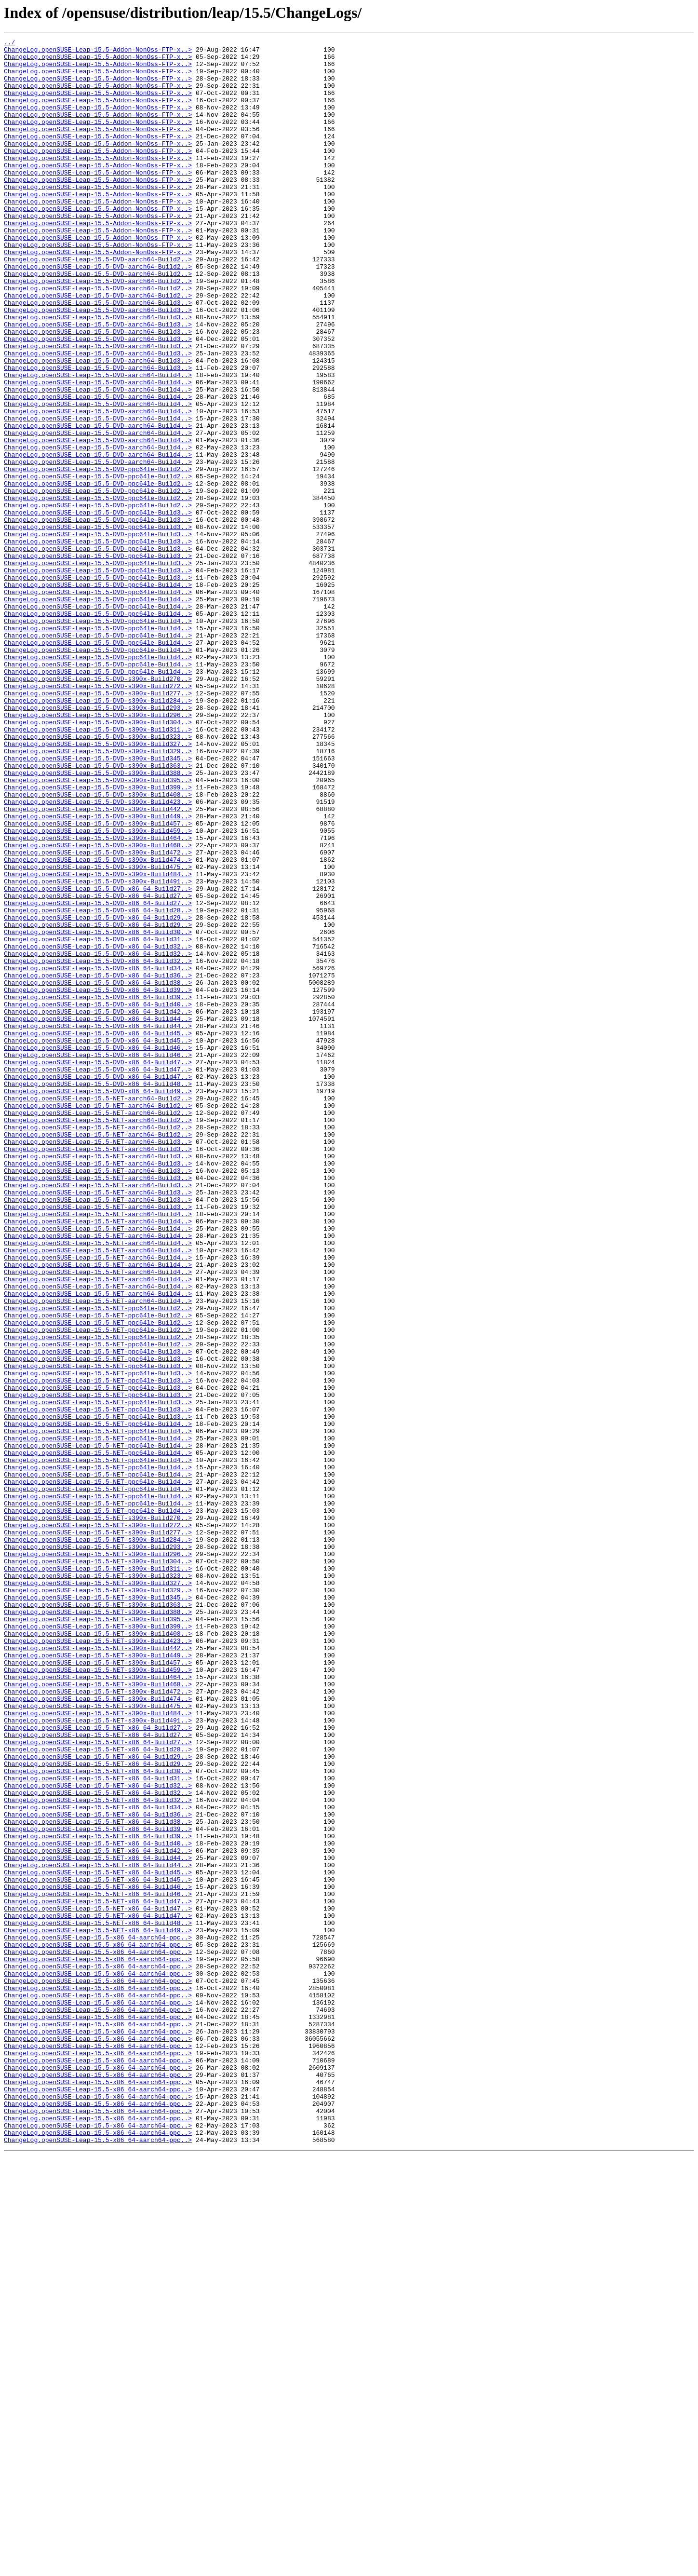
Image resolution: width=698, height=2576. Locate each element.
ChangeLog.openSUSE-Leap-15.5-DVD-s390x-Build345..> (98, 902)
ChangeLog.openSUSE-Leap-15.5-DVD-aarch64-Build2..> (98, 303)
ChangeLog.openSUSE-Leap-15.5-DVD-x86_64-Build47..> (98, 1267)
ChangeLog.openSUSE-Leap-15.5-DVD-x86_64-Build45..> (98, 1232)
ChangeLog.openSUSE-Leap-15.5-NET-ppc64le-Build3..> (98, 1614)
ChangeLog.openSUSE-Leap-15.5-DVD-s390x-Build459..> (98, 989)
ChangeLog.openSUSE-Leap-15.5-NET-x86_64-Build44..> (98, 2222)
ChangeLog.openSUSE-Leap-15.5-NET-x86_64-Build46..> (98, 2256)
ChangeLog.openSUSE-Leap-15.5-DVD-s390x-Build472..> (98, 1015)
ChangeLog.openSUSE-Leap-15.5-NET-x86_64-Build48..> (98, 2300)
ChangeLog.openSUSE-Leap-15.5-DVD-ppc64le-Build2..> (98, 555)
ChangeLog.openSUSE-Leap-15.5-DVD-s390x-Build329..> (98, 894)
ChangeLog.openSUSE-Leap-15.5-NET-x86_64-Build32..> (98, 2135)
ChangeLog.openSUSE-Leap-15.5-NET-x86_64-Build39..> (98, 2187)
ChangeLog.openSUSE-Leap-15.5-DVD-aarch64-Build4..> (98, 442)
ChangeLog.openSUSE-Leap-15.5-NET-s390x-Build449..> (98, 1979)
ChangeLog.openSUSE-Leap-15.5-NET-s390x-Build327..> (98, 1892)
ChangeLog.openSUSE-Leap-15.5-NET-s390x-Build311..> (98, 1875)
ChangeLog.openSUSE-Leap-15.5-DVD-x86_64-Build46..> (98, 1250)
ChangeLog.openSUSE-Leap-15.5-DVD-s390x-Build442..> (98, 963)
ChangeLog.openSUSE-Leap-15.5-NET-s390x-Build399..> (98, 1944)
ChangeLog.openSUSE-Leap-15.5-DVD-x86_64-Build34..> (98, 1154)
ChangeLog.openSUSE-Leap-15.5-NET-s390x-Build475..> (98, 2039)
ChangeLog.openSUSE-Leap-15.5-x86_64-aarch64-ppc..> (98, 2317)
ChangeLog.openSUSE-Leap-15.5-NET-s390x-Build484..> (98, 2048)
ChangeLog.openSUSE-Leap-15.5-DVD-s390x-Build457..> (98, 980)
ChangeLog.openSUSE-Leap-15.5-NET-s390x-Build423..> (98, 1961)
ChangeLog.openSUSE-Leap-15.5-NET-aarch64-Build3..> (98, 1362)
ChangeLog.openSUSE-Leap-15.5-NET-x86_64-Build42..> (98, 2213)
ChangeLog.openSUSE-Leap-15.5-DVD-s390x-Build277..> (98, 824)
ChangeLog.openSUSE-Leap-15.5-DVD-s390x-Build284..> (98, 833)
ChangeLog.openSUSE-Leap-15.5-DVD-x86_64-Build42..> (98, 1206)
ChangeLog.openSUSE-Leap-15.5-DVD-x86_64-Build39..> (98, 1180)
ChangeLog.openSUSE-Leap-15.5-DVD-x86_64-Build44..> (98, 1215)
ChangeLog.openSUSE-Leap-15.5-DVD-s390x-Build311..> (98, 868)
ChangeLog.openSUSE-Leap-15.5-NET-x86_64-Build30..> (98, 2118)
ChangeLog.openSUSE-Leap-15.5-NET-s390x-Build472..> (98, 2022)
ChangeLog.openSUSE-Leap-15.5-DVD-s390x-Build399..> (98, 937)
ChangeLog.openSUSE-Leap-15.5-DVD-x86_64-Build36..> (98, 1163)
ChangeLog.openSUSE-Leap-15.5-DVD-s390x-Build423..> (98, 954)
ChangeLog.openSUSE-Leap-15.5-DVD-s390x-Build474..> (98, 1024)
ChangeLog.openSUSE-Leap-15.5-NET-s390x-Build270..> (98, 1814)
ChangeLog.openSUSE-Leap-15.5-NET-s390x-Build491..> (98, 2057)
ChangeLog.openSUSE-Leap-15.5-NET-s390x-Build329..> (98, 1901)
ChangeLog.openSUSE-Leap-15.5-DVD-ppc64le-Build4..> (98, 694)
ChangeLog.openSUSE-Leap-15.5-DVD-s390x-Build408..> (98, 946)
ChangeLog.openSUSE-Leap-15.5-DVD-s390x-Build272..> (98, 816)
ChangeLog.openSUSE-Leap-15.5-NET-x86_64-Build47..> (98, 2274)
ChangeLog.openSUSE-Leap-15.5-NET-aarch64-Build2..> (98, 1310)
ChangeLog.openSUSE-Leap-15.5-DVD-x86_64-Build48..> (98, 1293)
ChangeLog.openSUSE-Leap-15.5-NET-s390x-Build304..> (98, 1866)
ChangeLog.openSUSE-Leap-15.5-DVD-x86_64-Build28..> (98, 1085)
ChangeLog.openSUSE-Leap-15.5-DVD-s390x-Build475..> (98, 1033)
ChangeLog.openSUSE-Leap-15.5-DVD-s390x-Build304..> (98, 859)
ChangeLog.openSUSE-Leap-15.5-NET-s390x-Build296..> (98, 1857)
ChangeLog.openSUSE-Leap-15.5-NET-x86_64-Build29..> (98, 2100)
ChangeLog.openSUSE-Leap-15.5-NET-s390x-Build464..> (98, 2005)
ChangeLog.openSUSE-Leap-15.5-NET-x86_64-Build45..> (98, 2239)
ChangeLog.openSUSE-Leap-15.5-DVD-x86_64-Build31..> (98, 1119)
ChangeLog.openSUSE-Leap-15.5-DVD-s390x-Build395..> (98, 928)
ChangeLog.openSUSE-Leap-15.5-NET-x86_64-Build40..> (98, 2204)
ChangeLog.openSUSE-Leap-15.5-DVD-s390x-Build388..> (98, 920)
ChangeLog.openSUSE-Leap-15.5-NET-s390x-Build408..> (98, 1953)
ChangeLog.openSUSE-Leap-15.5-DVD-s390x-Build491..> (98, 1050)
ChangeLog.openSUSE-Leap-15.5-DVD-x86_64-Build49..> (98, 1302)
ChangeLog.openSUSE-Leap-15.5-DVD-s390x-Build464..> (98, 998)
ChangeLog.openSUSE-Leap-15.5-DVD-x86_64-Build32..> (98, 1128)
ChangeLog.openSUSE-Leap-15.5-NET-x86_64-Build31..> (98, 2126)
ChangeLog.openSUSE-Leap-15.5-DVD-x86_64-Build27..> (98, 1059)
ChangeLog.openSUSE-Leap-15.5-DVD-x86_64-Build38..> (98, 1171)
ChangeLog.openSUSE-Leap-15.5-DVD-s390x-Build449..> (98, 972)
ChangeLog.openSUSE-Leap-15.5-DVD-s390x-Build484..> (98, 1041)
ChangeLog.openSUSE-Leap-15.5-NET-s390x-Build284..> (98, 1840)
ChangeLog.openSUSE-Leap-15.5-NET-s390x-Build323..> (98, 1883)
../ (9, 43)
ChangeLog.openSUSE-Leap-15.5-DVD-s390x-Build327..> (98, 885)
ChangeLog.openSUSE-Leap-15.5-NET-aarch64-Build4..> (98, 1449)
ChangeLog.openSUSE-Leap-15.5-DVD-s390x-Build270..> (98, 807)
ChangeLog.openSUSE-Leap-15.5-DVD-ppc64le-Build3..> (98, 607)
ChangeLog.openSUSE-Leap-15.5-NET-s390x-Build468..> (98, 2013)
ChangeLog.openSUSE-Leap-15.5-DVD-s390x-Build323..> (98, 876)
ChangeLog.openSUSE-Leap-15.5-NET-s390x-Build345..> (98, 1909)
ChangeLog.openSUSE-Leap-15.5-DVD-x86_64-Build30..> (98, 1111)
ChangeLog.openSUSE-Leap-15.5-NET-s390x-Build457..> (98, 1987)
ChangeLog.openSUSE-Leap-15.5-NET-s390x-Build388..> (98, 1927)
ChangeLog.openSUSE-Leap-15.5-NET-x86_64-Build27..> (98, 2065)
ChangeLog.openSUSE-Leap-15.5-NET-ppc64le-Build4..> (98, 1701)
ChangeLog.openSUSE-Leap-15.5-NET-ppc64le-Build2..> (98, 1562)
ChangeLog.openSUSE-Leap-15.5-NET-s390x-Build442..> (98, 1970)
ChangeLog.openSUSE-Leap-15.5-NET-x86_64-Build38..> (98, 2178)
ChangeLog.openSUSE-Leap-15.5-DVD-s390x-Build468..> (98, 1007)
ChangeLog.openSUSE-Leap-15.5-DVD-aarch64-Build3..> (98, 356)
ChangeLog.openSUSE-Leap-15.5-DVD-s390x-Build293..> (98, 842)
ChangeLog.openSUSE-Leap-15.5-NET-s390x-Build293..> (98, 1848)
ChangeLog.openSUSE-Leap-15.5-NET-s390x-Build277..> (98, 1831)
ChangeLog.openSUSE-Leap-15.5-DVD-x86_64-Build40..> (98, 1197)
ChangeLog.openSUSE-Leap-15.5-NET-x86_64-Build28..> (98, 2092)
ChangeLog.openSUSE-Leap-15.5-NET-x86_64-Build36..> (98, 2170)
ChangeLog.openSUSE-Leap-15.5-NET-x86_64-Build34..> (98, 2161)
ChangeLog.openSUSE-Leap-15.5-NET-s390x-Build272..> (98, 1822)
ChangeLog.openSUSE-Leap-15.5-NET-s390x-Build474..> (98, 2031)
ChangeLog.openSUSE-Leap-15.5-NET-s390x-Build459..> (98, 1996)
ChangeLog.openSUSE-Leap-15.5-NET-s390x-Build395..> (98, 1935)
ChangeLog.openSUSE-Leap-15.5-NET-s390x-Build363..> (98, 1918)
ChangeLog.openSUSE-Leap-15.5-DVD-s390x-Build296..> (98, 850)
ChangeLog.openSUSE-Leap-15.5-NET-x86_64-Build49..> (98, 2309)
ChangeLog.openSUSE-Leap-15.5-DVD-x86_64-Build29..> (98, 1093)
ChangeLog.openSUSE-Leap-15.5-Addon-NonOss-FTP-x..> (98, 52)
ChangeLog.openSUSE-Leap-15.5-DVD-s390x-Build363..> (98, 911)
